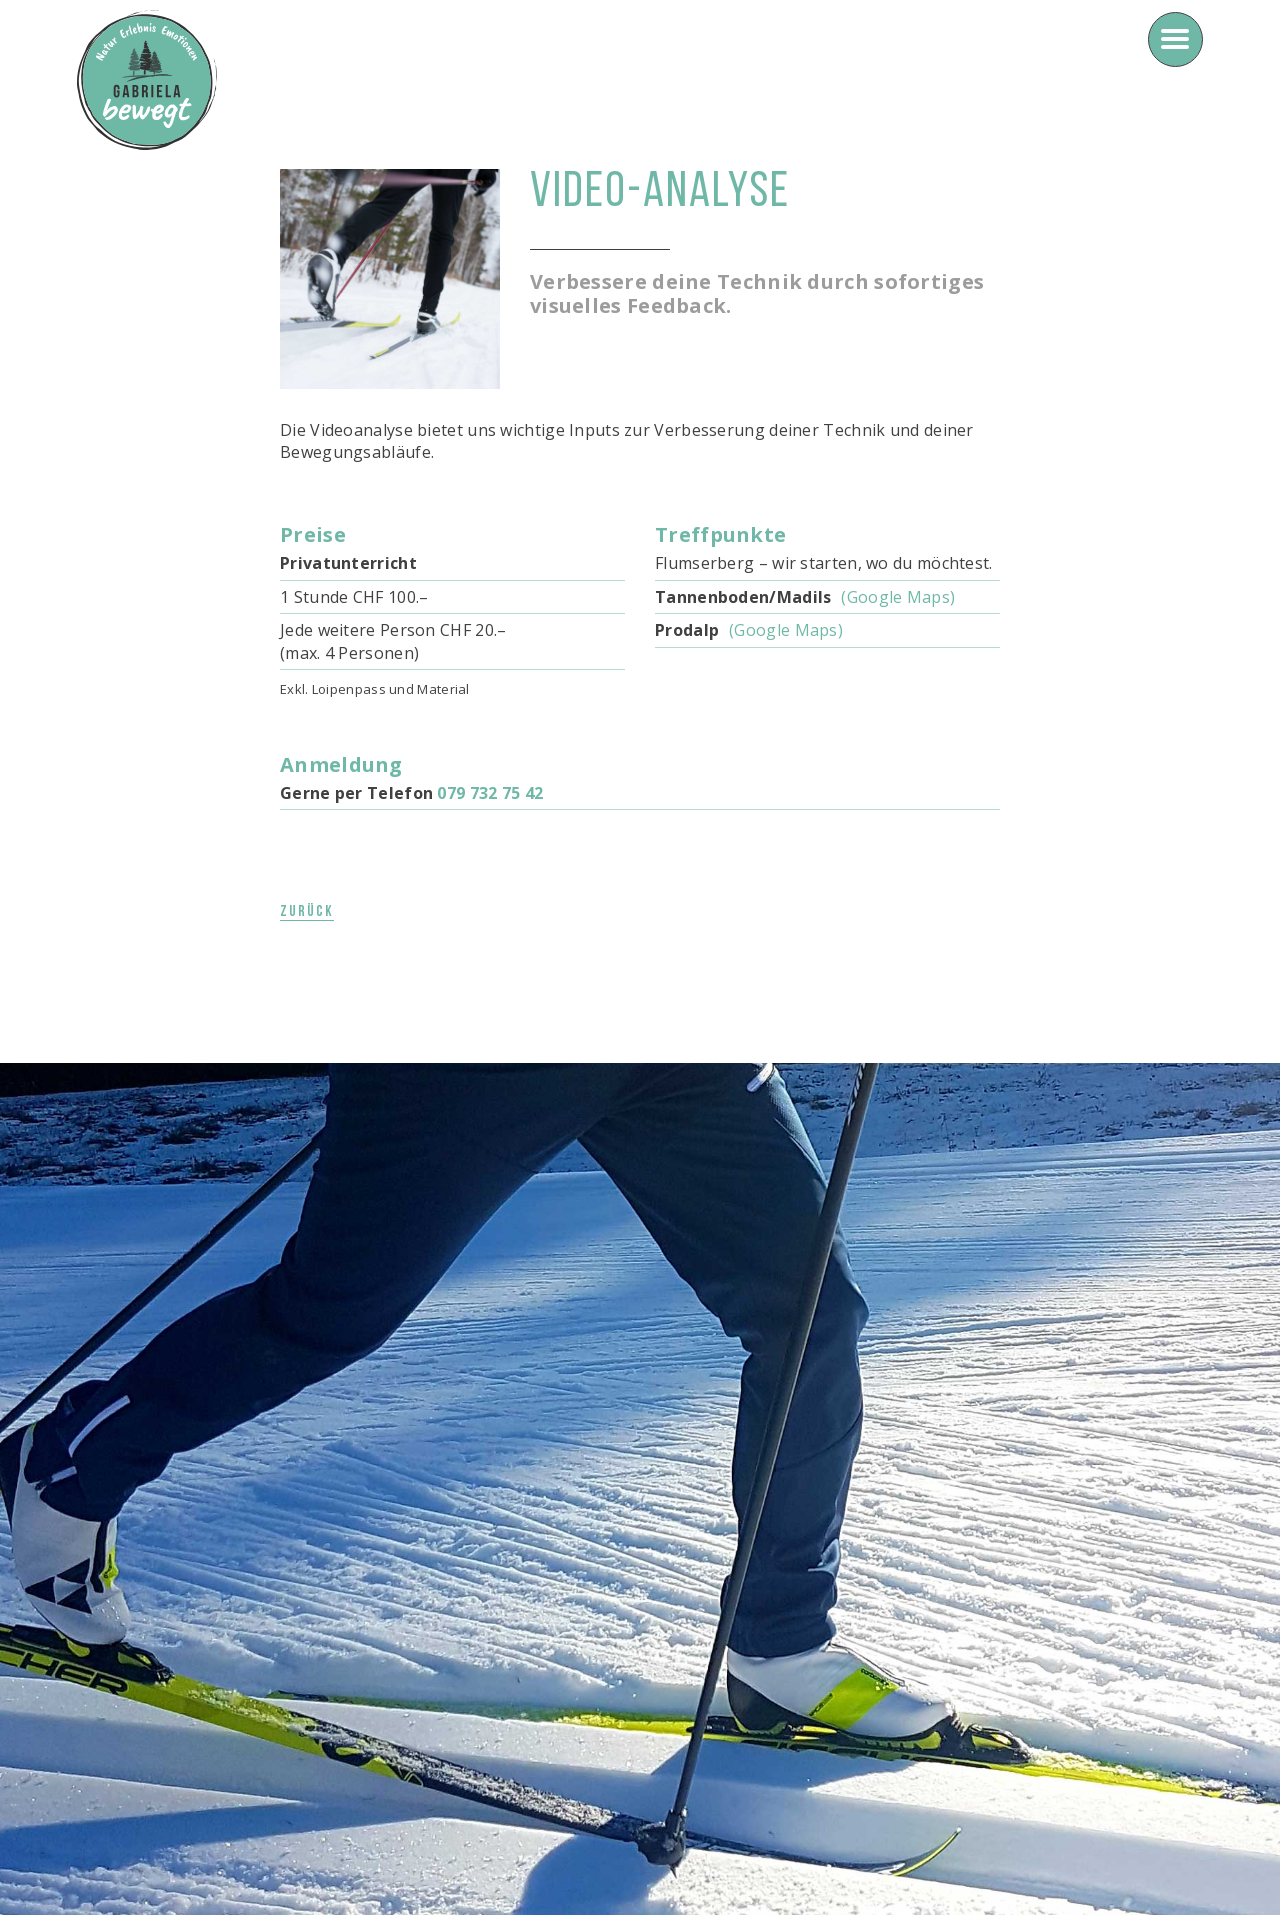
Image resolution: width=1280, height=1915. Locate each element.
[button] (1175, 39)
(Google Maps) (898, 597)
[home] (147, 80)
